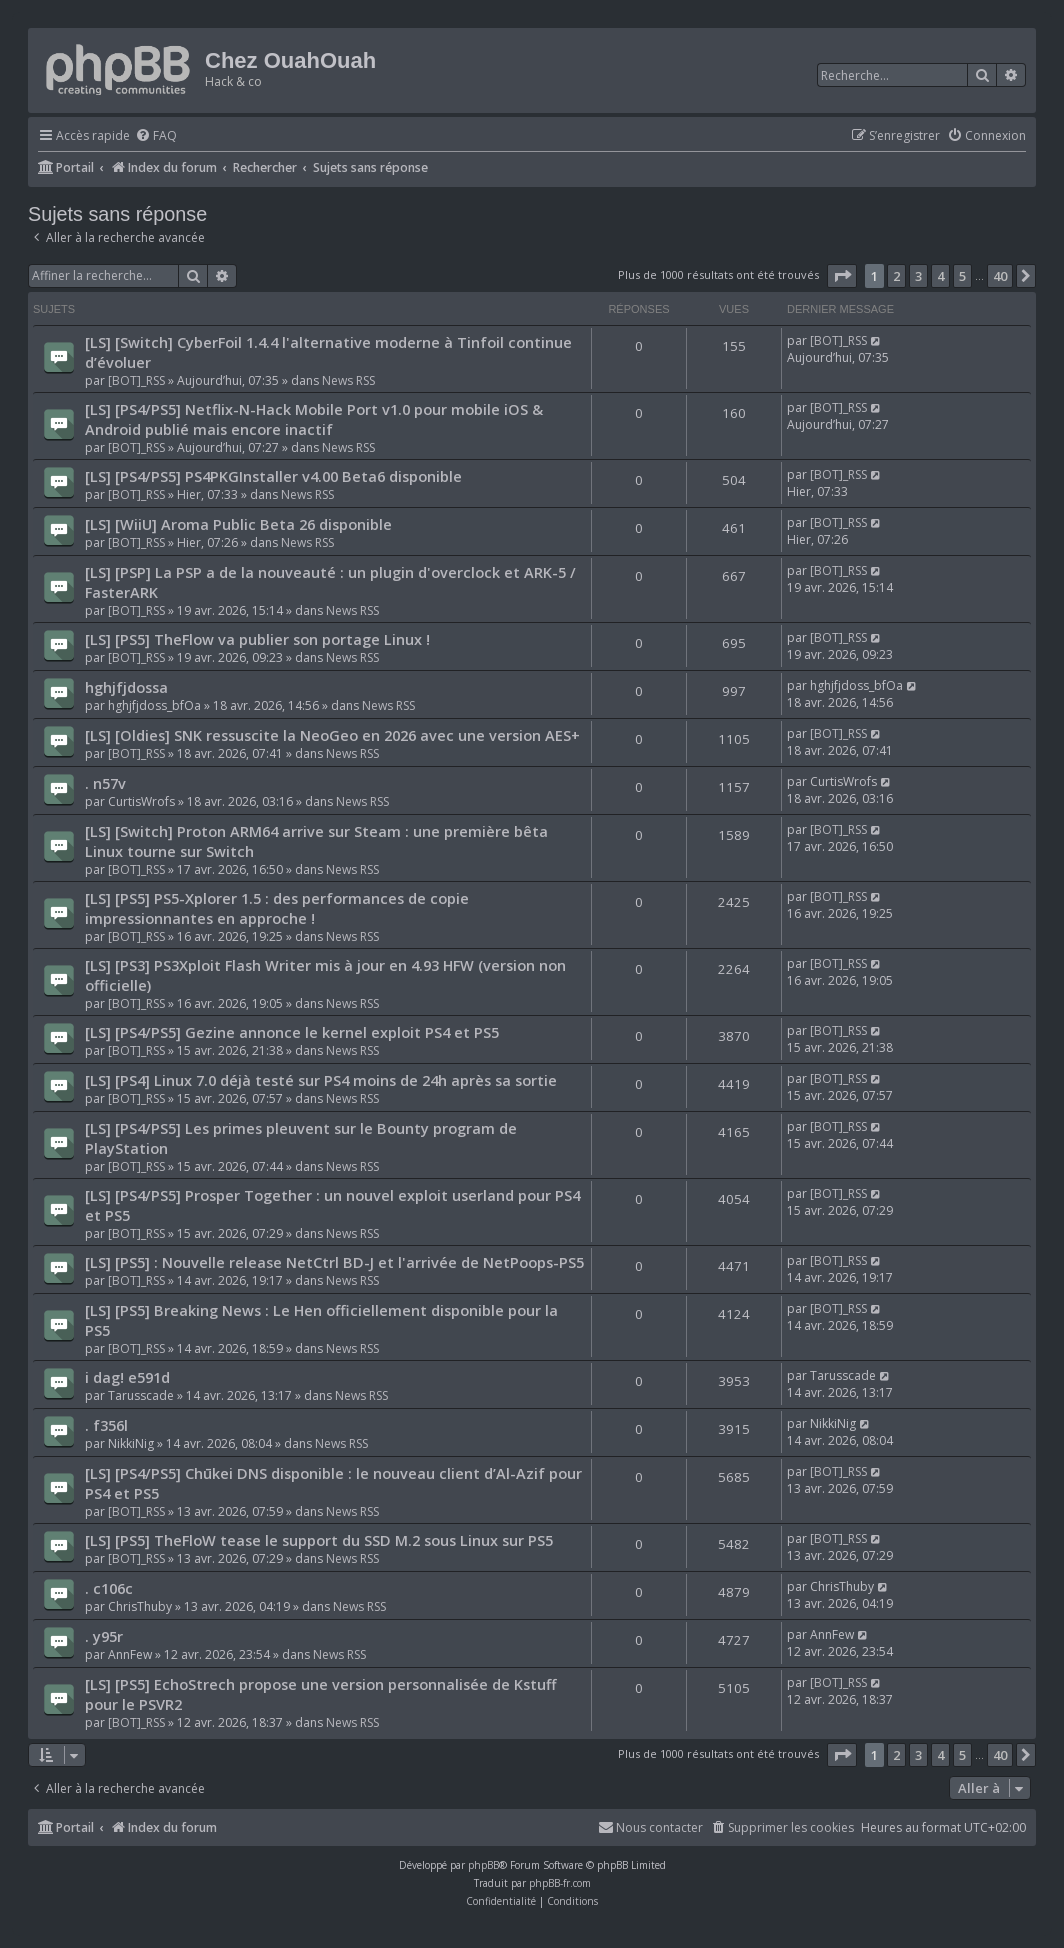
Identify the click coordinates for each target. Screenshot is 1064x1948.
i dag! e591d (127, 1377)
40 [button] (1000, 276)
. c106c (109, 1588)
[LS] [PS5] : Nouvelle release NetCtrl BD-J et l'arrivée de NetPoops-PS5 (334, 1262)
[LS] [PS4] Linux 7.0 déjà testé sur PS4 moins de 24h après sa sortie (321, 1080)
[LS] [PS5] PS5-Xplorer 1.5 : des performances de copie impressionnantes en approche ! (277, 908)
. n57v (105, 783)
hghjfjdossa (126, 687)
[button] (842, 276)
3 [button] (918, 276)
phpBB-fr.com (560, 1883)
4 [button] (940, 276)
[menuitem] (156, 136)
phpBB (483, 1865)
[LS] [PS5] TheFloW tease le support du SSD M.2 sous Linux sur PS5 (319, 1540)
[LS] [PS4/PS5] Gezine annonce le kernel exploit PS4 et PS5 (292, 1032)
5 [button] (962, 276)
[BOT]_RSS (136, 380)
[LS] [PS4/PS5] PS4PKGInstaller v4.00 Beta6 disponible (273, 476)
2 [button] (896, 276)
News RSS (348, 380)
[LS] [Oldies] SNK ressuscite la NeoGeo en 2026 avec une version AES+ (332, 735)
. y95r (104, 1636)
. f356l (106, 1425)
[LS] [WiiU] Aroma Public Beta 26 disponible (238, 524)
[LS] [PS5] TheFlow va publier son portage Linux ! (257, 639)
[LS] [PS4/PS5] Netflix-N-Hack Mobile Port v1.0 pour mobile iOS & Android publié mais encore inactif (314, 419)
